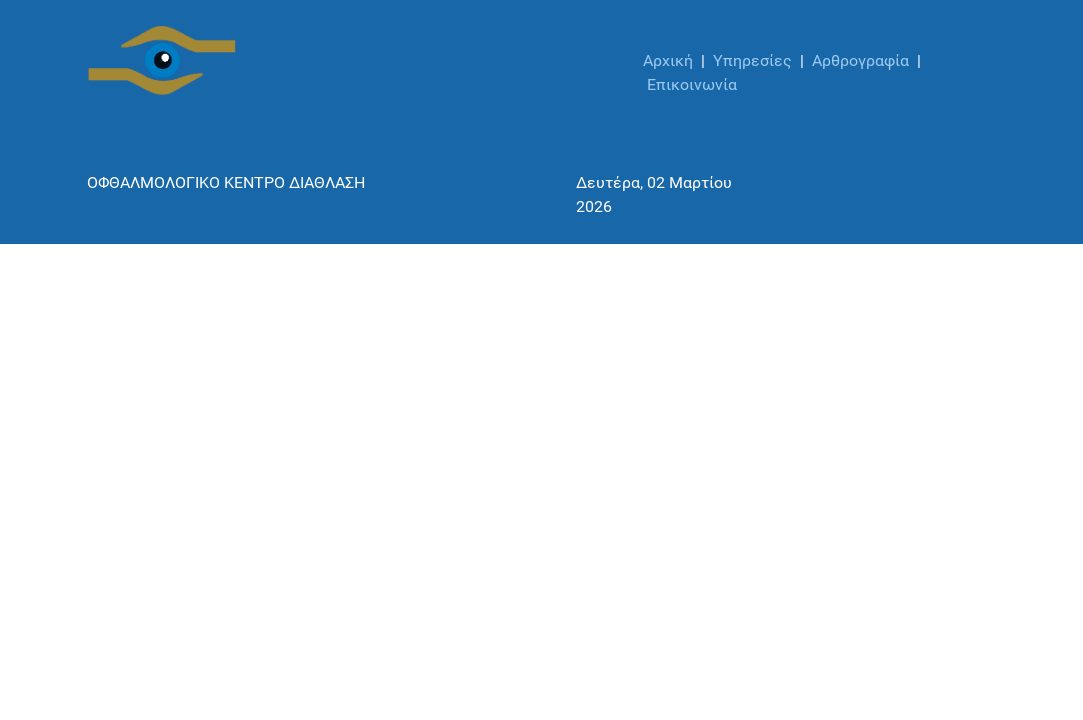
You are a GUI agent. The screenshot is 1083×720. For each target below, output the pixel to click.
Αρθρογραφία (860, 60)
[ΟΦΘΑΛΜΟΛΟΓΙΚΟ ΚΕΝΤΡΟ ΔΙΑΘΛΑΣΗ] (162, 61)
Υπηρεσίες (752, 60)
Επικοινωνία (692, 84)
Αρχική (668, 60)
